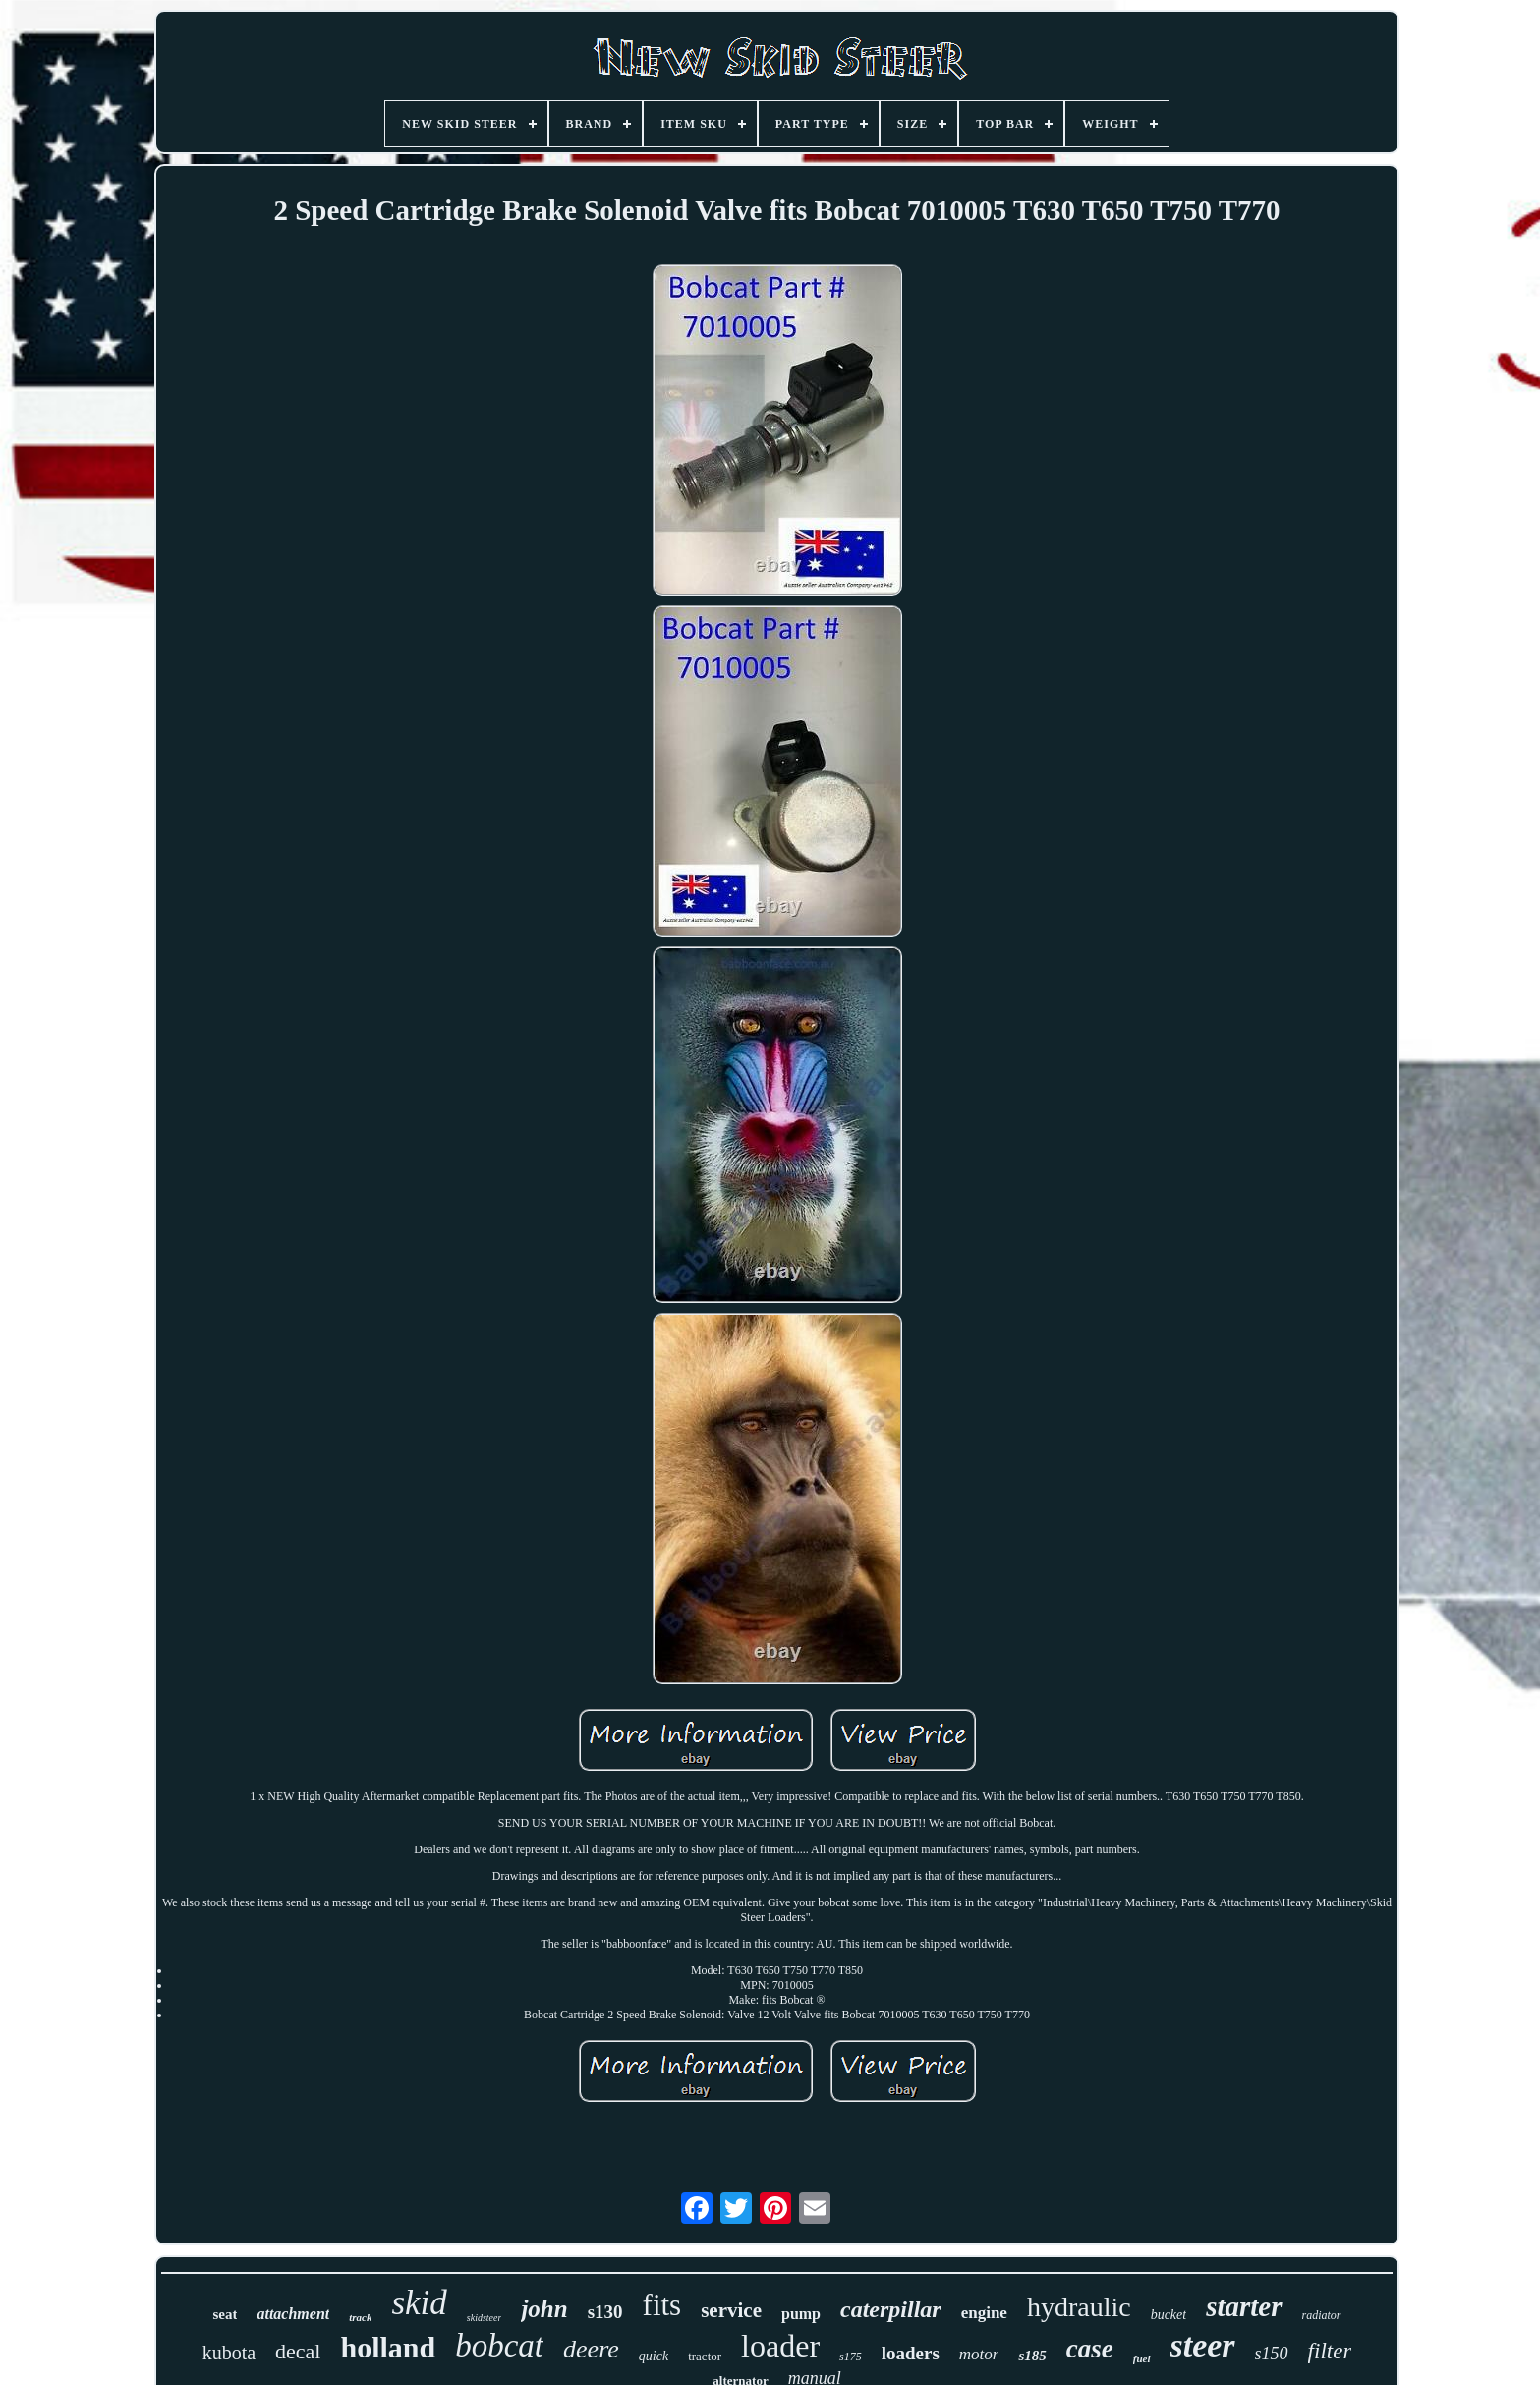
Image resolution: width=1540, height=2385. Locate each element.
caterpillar (890, 2309)
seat (224, 2314)
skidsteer (484, 2317)
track (360, 2317)
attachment (293, 2313)
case (1089, 2348)
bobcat (499, 2345)
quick (653, 2356)
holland (387, 2347)
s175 (850, 2356)
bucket (1169, 2314)
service (731, 2310)
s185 (1032, 2355)
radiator (1321, 2315)
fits (662, 2305)
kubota (229, 2352)
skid (418, 2303)
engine (984, 2312)
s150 (1271, 2353)
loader (780, 2345)
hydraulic (1079, 2307)
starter (1244, 2306)
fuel (1142, 2358)
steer (1202, 2345)
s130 (605, 2311)
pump (801, 2313)
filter (1330, 2351)
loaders (911, 2353)
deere (591, 2349)
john (544, 2309)
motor (979, 2354)
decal (297, 2351)
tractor (704, 2356)
